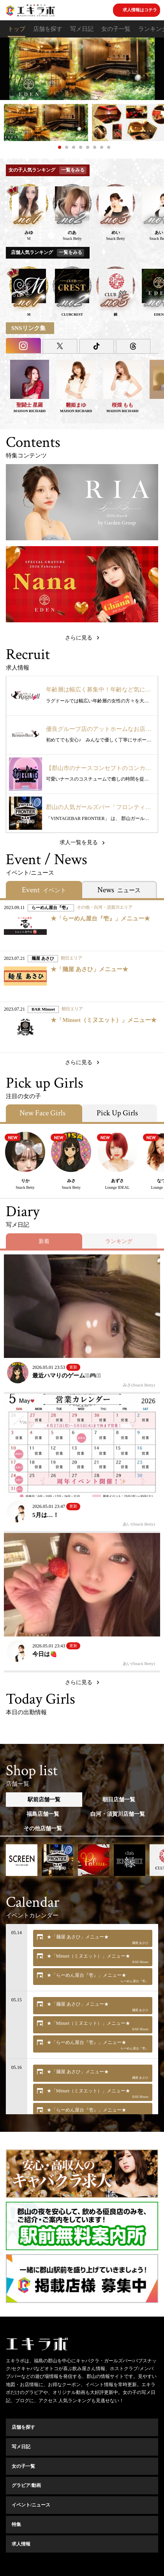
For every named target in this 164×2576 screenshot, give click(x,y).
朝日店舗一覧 (118, 1799)
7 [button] (101, 147)
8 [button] (108, 147)
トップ (16, 29)
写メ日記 (81, 29)
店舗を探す (47, 29)
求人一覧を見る (79, 842)
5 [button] (87, 147)
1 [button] (59, 147)
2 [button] (66, 147)
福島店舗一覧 (42, 1814)
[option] (82, 69)
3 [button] (73, 147)
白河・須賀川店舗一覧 (117, 1814)
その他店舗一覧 (43, 1828)
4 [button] (80, 147)
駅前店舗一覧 (44, 1799)
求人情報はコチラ (140, 9)
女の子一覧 (115, 29)
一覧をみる (73, 170)
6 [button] (94, 147)
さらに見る (78, 638)
